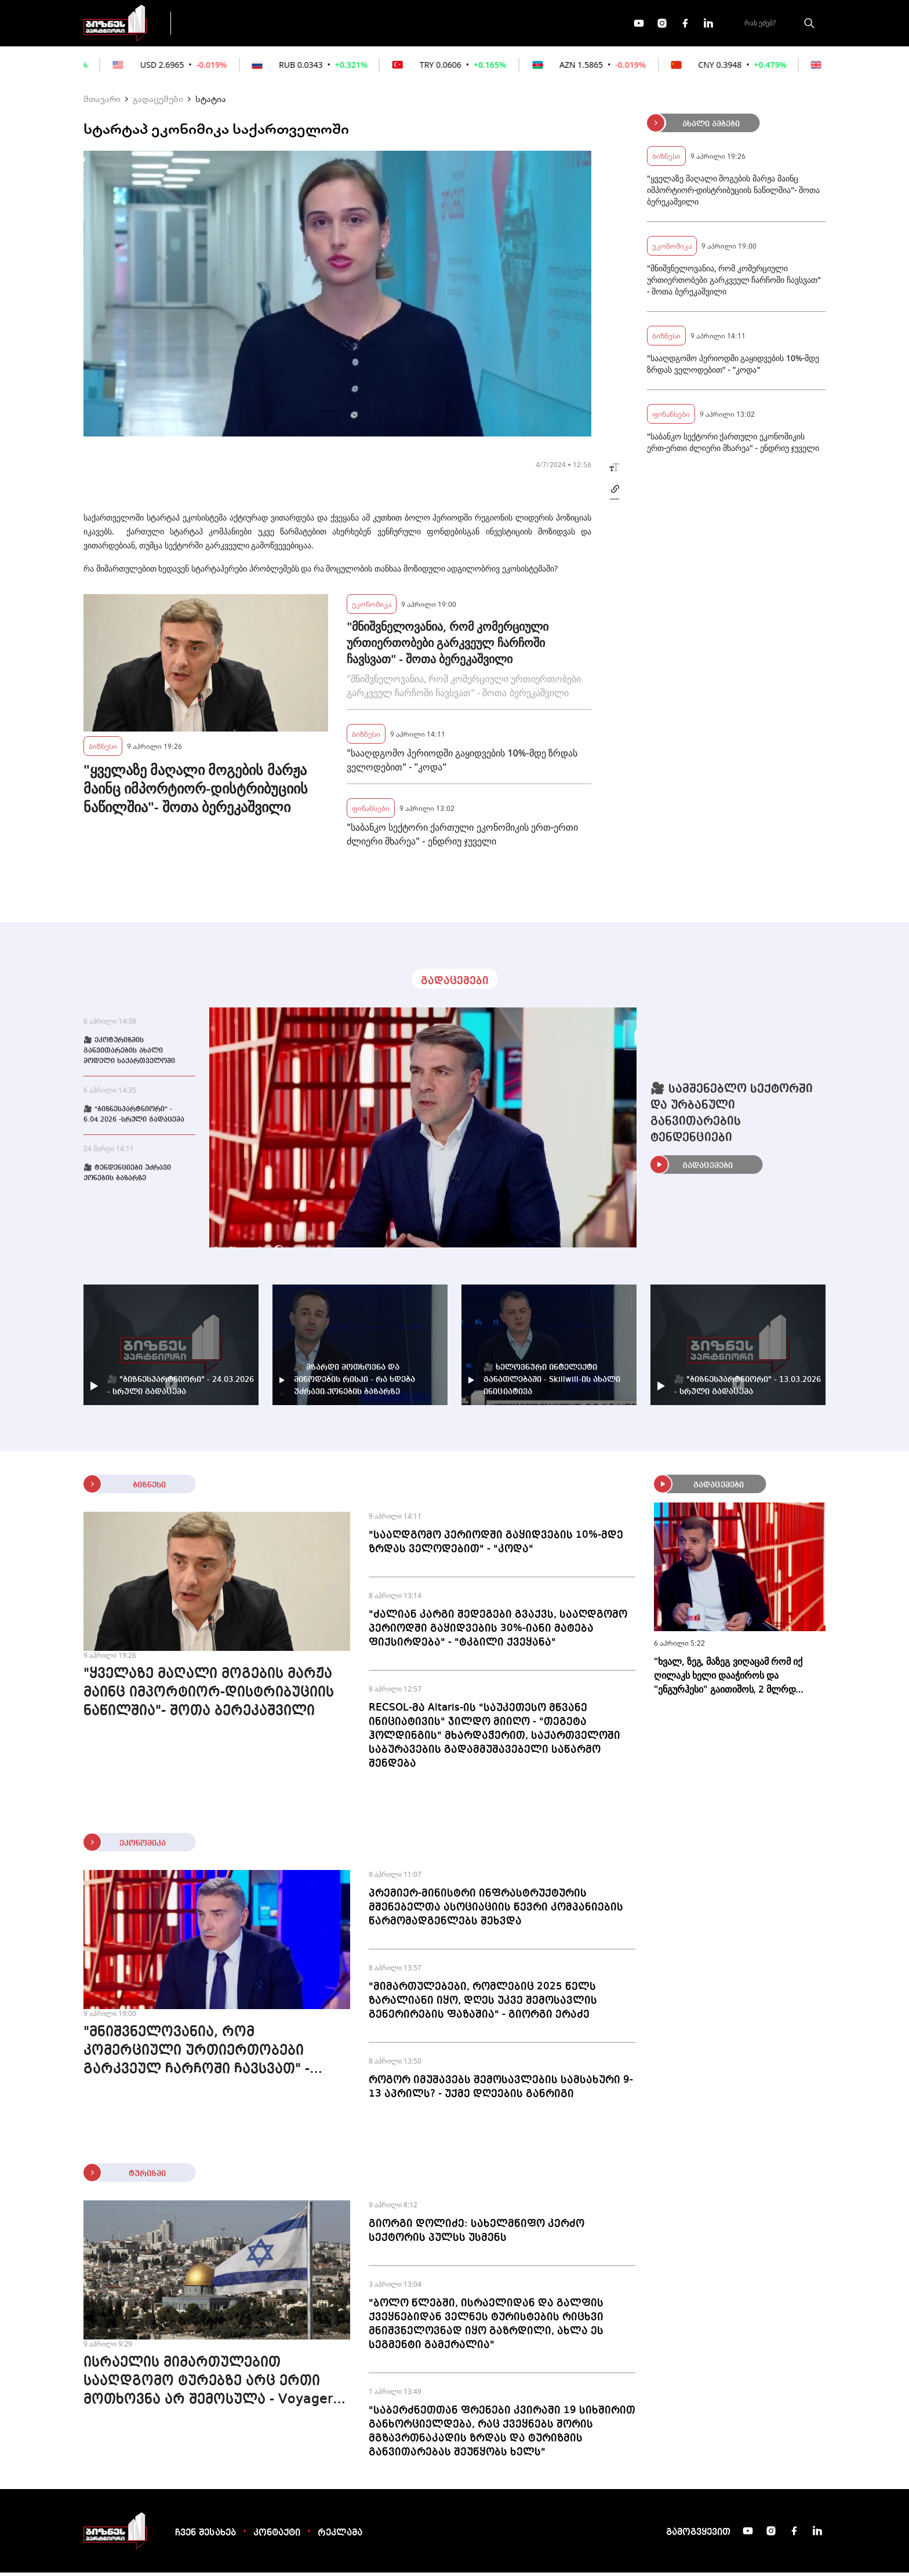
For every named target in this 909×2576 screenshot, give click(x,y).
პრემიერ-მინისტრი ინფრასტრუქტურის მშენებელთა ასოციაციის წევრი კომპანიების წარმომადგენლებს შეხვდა (496, 1910)
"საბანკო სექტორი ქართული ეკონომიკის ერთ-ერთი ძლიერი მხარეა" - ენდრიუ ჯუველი (462, 837)
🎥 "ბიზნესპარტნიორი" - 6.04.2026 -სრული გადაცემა (133, 1118)
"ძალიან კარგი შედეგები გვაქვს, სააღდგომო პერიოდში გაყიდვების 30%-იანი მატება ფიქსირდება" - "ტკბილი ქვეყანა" (498, 1632)
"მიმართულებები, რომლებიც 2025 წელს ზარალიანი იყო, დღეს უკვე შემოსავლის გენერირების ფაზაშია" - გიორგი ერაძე (483, 2004)
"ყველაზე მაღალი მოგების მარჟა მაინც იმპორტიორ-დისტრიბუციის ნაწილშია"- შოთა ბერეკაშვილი (195, 792)
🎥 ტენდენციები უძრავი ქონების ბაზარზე (127, 1176)
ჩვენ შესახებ (205, 2536)
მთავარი (102, 102)
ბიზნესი (103, 749)
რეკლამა (340, 2536)
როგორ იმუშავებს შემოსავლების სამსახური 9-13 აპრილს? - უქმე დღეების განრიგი (501, 2090)
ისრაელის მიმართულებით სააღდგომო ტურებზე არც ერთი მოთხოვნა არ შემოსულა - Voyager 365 (208, 2386)
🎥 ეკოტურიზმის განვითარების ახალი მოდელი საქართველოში (129, 1054)
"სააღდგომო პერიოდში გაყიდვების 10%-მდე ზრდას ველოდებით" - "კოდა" (462, 763)
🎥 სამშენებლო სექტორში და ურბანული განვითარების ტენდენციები (731, 1117)
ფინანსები (309, 24)
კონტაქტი (276, 2536)
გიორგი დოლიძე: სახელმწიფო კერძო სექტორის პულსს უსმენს (476, 2234)
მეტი (451, 25)
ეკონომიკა (386, 24)
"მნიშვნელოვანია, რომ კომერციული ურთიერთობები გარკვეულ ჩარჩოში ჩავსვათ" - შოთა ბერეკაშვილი (447, 646)
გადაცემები (230, 24)
